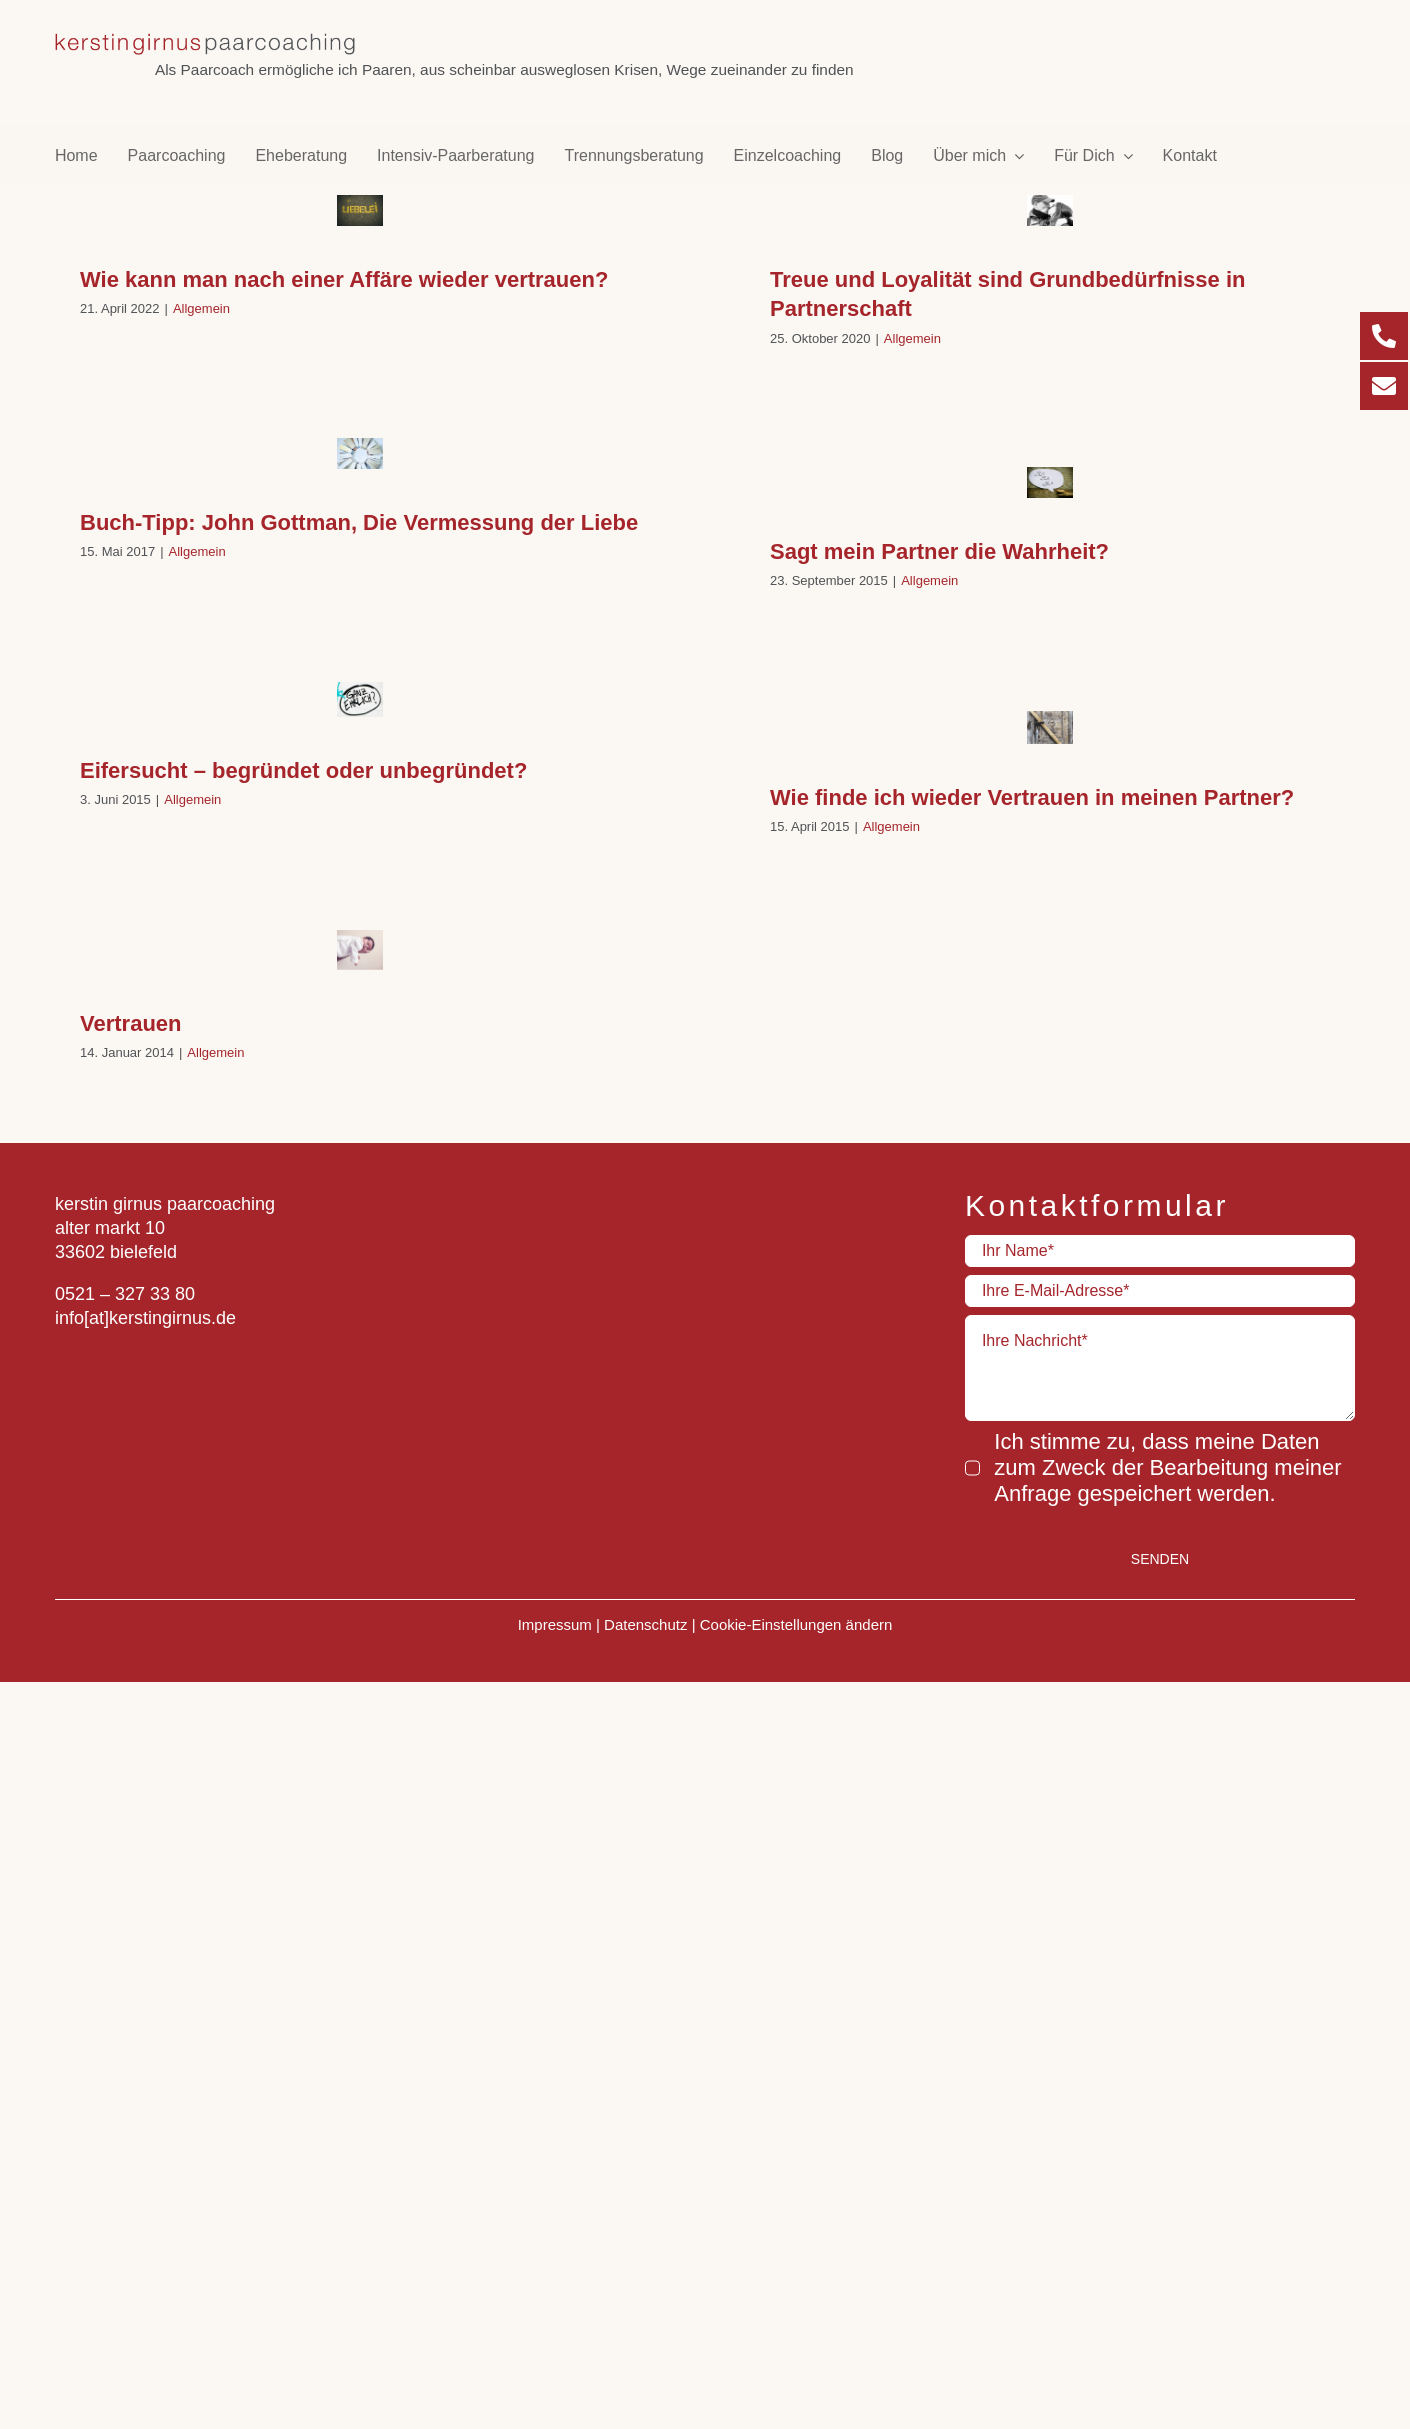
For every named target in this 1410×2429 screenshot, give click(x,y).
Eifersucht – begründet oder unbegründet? (303, 770)
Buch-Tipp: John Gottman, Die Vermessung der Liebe (359, 522)
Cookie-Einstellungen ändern (796, 1618)
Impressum (555, 1618)
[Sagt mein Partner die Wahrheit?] (1050, 482)
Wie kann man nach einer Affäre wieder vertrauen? (344, 279)
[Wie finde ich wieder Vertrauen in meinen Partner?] (1050, 727)
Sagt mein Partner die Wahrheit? (939, 551)
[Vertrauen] (360, 950)
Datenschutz (645, 1618)
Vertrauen (131, 1023)
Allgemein (201, 308)
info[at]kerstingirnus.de (145, 1318)
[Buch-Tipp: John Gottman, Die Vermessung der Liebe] (360, 453)
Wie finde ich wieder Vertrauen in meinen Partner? (1032, 797)
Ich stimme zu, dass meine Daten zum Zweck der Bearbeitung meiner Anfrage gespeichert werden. (1167, 1467)
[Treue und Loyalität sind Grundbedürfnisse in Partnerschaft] (1050, 210)
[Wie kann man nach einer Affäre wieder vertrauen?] (360, 210)
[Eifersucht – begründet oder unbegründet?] (360, 699)
